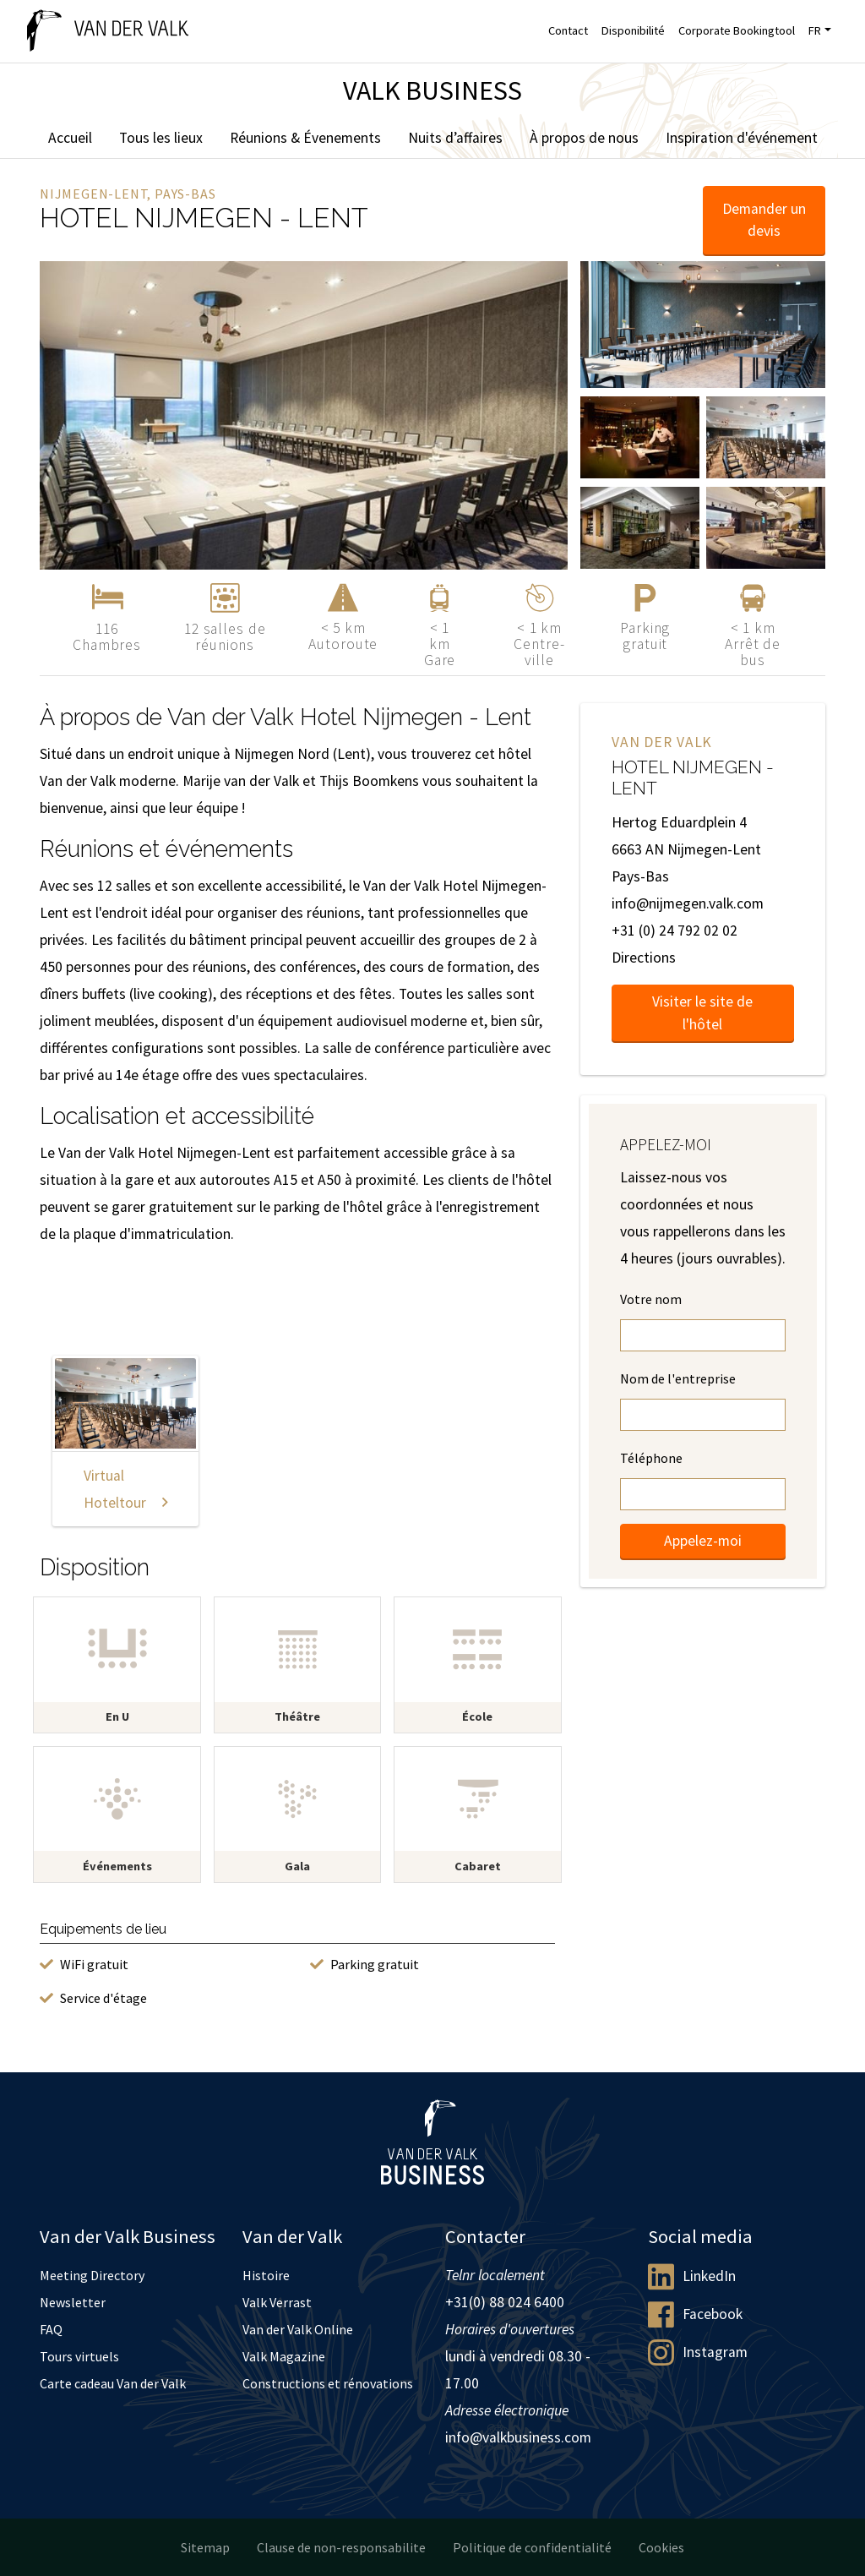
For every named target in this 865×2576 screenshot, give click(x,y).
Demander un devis (764, 219)
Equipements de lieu (103, 1929)
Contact (568, 30)
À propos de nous (584, 137)
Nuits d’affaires (455, 137)
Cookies (661, 2547)
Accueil (70, 137)
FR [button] (814, 30)
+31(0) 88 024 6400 (504, 2302)
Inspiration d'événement (742, 137)
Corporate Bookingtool (736, 30)
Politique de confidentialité (532, 2547)
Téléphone (651, 1457)
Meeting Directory (92, 2275)
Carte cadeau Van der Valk (113, 2383)
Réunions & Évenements (305, 137)
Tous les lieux (161, 137)
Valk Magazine (283, 2356)
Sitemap (205, 2547)
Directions (644, 957)
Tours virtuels (79, 2356)
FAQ (51, 2329)
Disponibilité (633, 30)
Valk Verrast (277, 2302)
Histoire (266, 2275)
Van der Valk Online (297, 2329)
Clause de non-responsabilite (341, 2547)
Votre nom (651, 1299)
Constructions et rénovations (327, 2383)
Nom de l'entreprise (678, 1378)
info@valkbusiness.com (518, 2437)
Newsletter (73, 2302)
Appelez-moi (703, 1540)
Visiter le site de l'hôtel (702, 1012)
